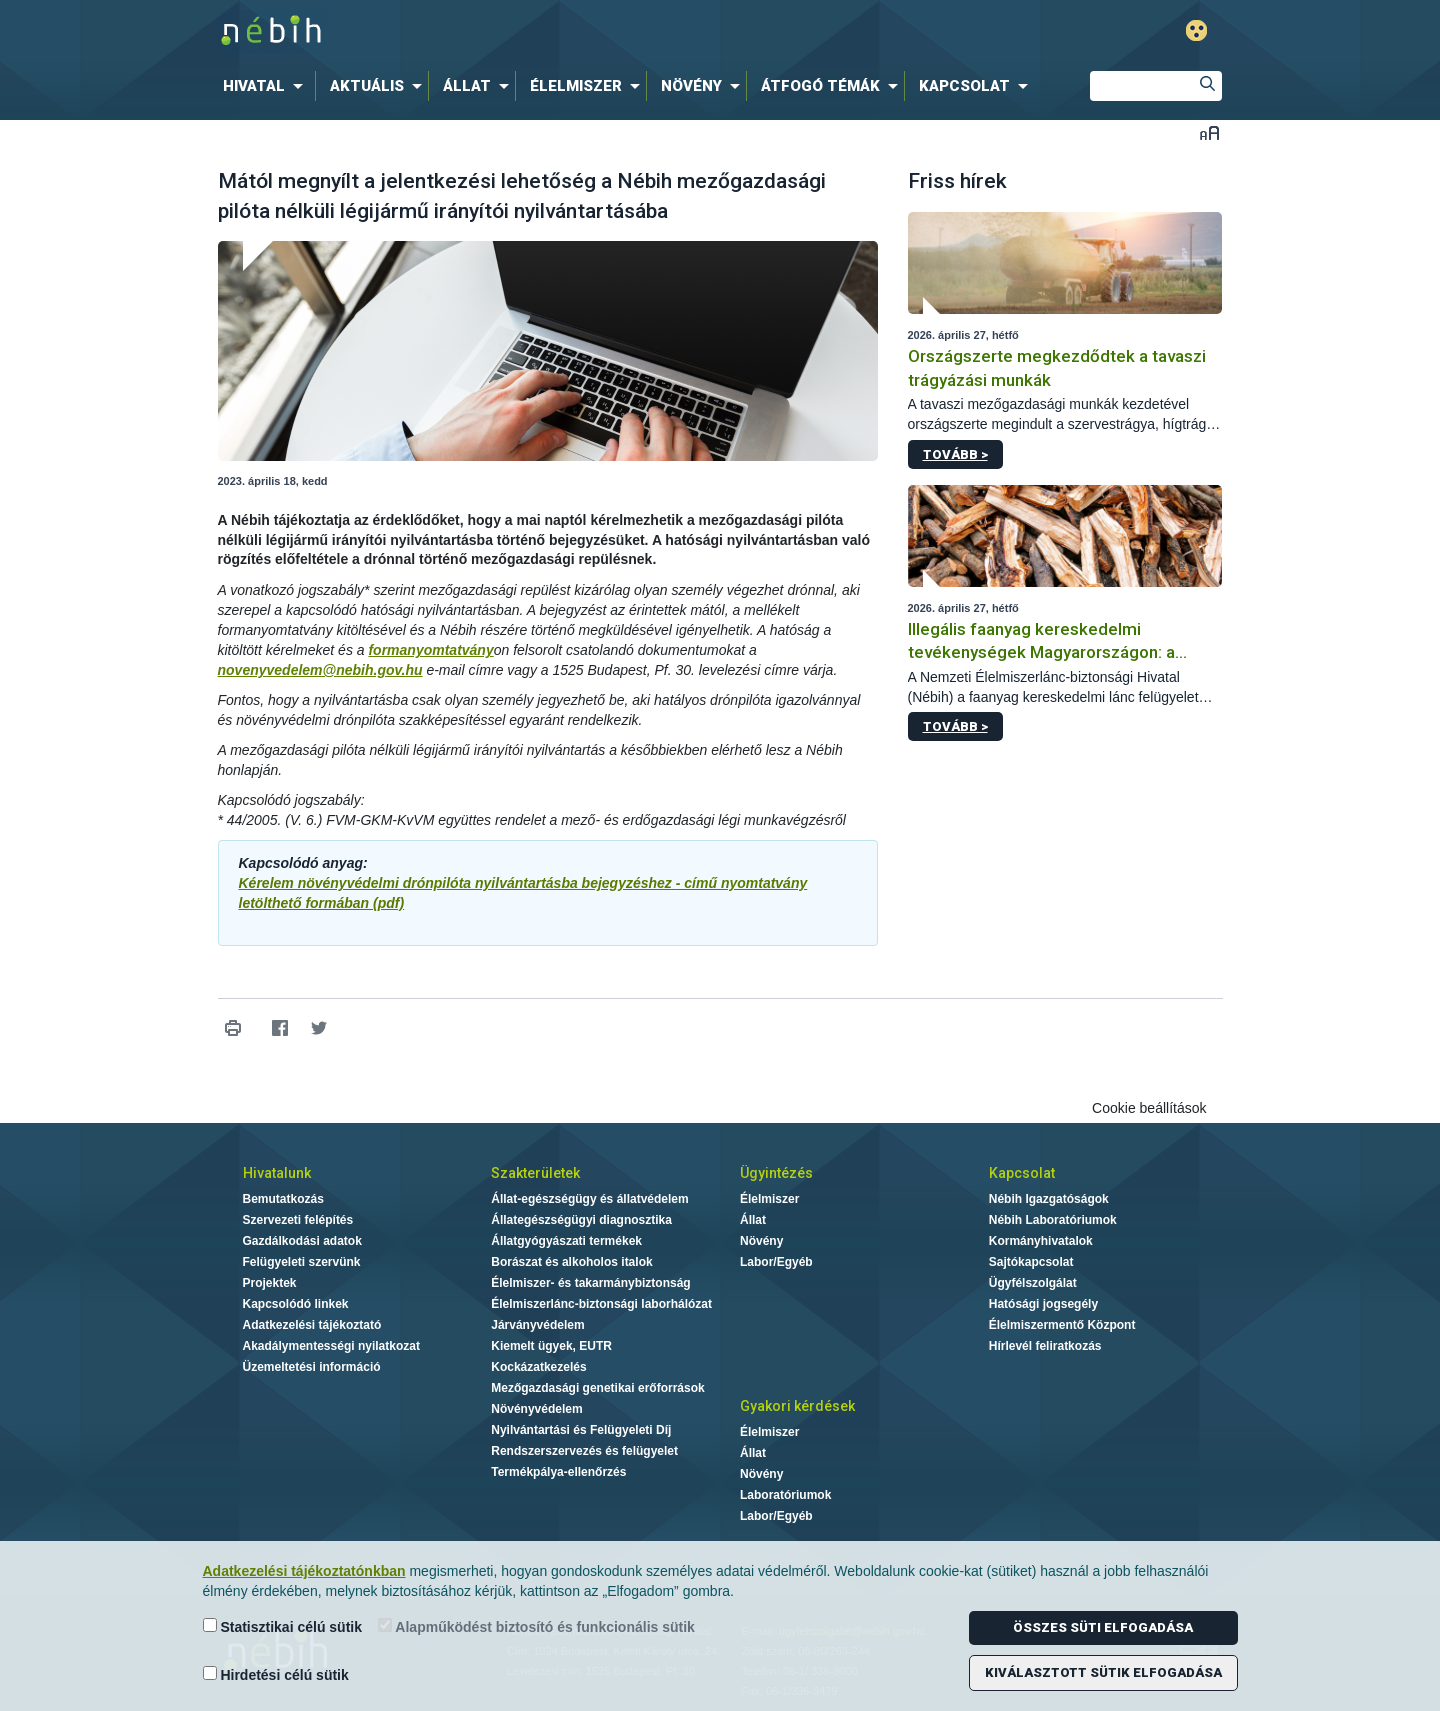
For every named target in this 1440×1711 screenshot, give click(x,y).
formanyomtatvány (430, 650)
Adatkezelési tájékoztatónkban (304, 1571)
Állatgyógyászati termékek (566, 1241)
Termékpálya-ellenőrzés (558, 1472)
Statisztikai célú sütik (283, 1626)
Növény (761, 1241)
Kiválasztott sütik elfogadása (1103, 1672)
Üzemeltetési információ (312, 1367)
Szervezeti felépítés (298, 1220)
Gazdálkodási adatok (302, 1241)
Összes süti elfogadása (1103, 1627)
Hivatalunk (277, 1173)
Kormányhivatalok (1041, 1241)
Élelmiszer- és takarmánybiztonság (590, 1283)
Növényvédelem (536, 1409)
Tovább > (955, 454)
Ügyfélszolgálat (1033, 1283)
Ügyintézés (776, 1173)
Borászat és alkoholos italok (571, 1262)
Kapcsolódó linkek (296, 1304)
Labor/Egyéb (776, 1262)
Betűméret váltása (1209, 132)
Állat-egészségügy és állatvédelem (589, 1199)
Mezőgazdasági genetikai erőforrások (597, 1388)
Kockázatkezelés (538, 1367)
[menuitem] (267, 86)
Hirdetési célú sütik (276, 1674)
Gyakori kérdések (797, 1406)
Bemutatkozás (283, 1199)
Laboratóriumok (785, 1495)
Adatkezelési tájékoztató (312, 1325)
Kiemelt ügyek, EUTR (551, 1346)
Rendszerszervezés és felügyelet (584, 1451)
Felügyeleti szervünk (302, 1262)
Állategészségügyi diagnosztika (581, 1220)
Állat (753, 1220)
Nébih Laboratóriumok (1053, 1220)
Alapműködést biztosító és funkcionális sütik (536, 1626)
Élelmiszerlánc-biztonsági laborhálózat (601, 1304)
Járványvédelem (537, 1325)
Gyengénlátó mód (1196, 30)
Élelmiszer (769, 1199)
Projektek (270, 1283)
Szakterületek (535, 1173)
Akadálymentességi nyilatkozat (331, 1346)
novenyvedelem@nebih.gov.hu (320, 670)
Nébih (507, 31)
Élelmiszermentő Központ (1062, 1325)
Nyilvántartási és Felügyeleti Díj (581, 1430)
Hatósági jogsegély (1043, 1304)
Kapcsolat (1022, 1173)
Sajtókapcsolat (1031, 1262)
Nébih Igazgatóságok (1049, 1199)
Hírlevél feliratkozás (1045, 1346)
